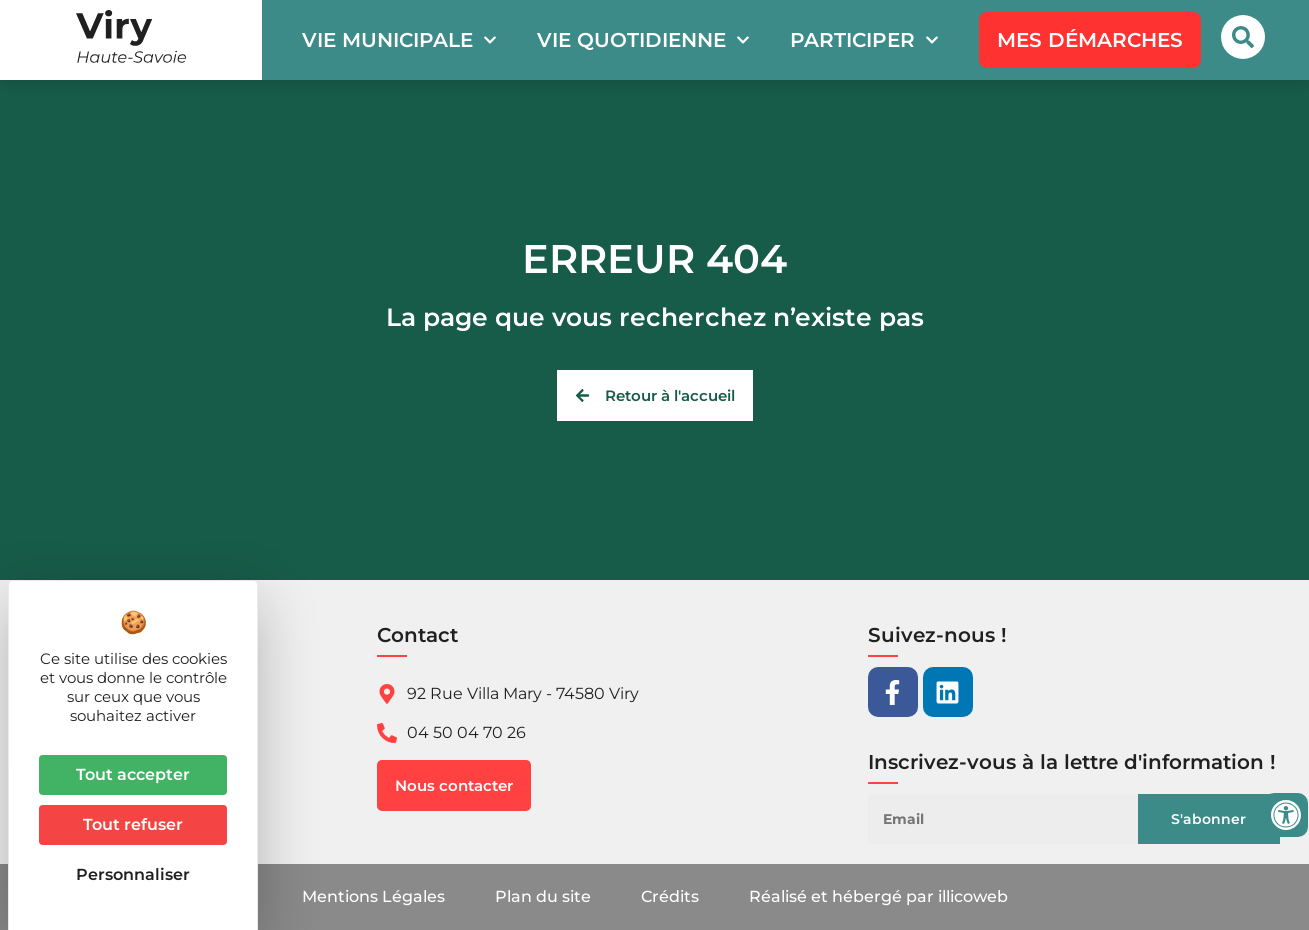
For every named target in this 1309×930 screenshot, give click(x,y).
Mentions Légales (373, 896)
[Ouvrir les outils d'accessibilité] (1286, 815)
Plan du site (543, 896)
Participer (864, 40)
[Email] (1016, 819)
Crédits (670, 896)
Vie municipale (399, 40)
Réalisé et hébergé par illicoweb (878, 896)
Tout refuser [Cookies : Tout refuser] (133, 824)
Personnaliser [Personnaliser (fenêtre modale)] (133, 874)
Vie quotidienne (643, 40)
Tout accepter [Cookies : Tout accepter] (133, 774)
